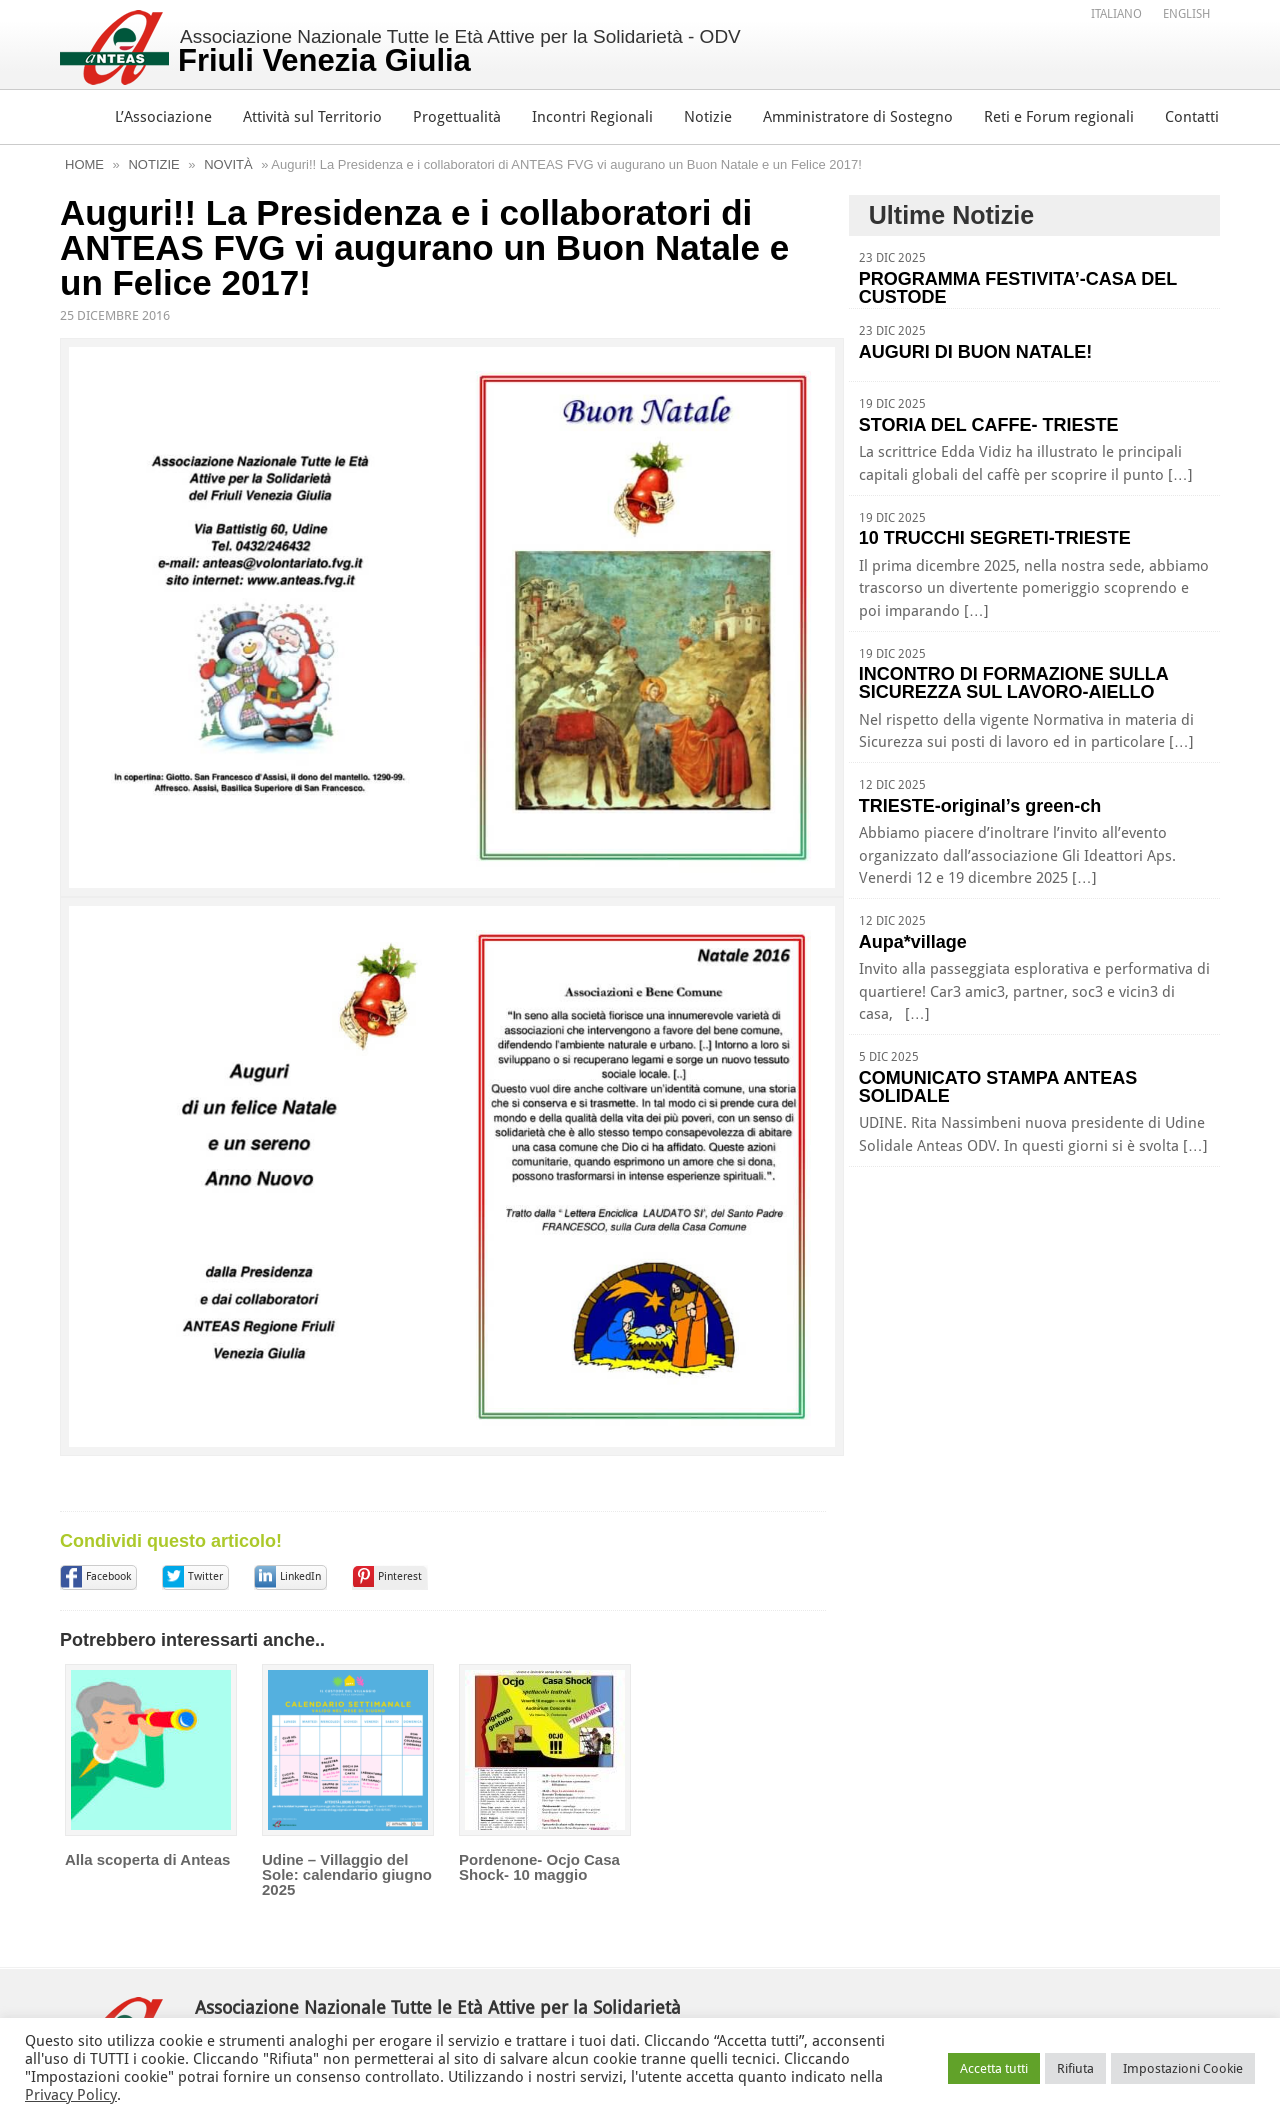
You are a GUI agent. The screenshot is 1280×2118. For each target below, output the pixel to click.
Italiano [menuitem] (1116, 14)
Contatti (1192, 117)
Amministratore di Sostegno (858, 117)
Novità (228, 164)
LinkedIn (300, 1621)
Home (84, 164)
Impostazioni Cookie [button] (1183, 2068)
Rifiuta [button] (1075, 2068)
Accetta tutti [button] (994, 2068)
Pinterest (400, 1621)
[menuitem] (1116, 13)
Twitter (205, 1621)
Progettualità (457, 117)
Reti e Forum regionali (1059, 117)
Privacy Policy (71, 2095)
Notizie (708, 117)
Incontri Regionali (592, 117)
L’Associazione (163, 117)
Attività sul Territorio (312, 117)
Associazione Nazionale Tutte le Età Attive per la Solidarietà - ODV (459, 52)
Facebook (108, 1621)
